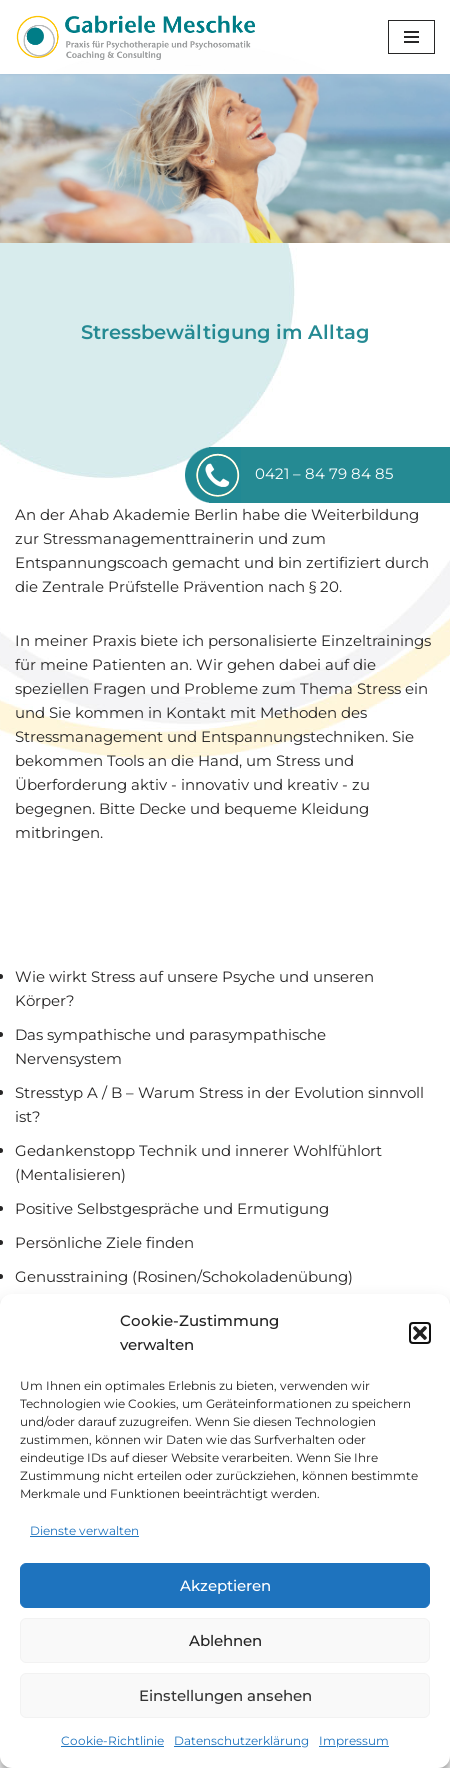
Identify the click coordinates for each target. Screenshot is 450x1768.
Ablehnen (225, 1640)
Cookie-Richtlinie (112, 1740)
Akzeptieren (225, 1585)
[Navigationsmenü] (411, 37)
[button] (420, 1333)
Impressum (354, 1740)
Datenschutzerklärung (241, 1740)
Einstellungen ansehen (225, 1695)
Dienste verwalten (84, 1530)
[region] (225, 158)
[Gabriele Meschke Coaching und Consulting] (135, 37)
